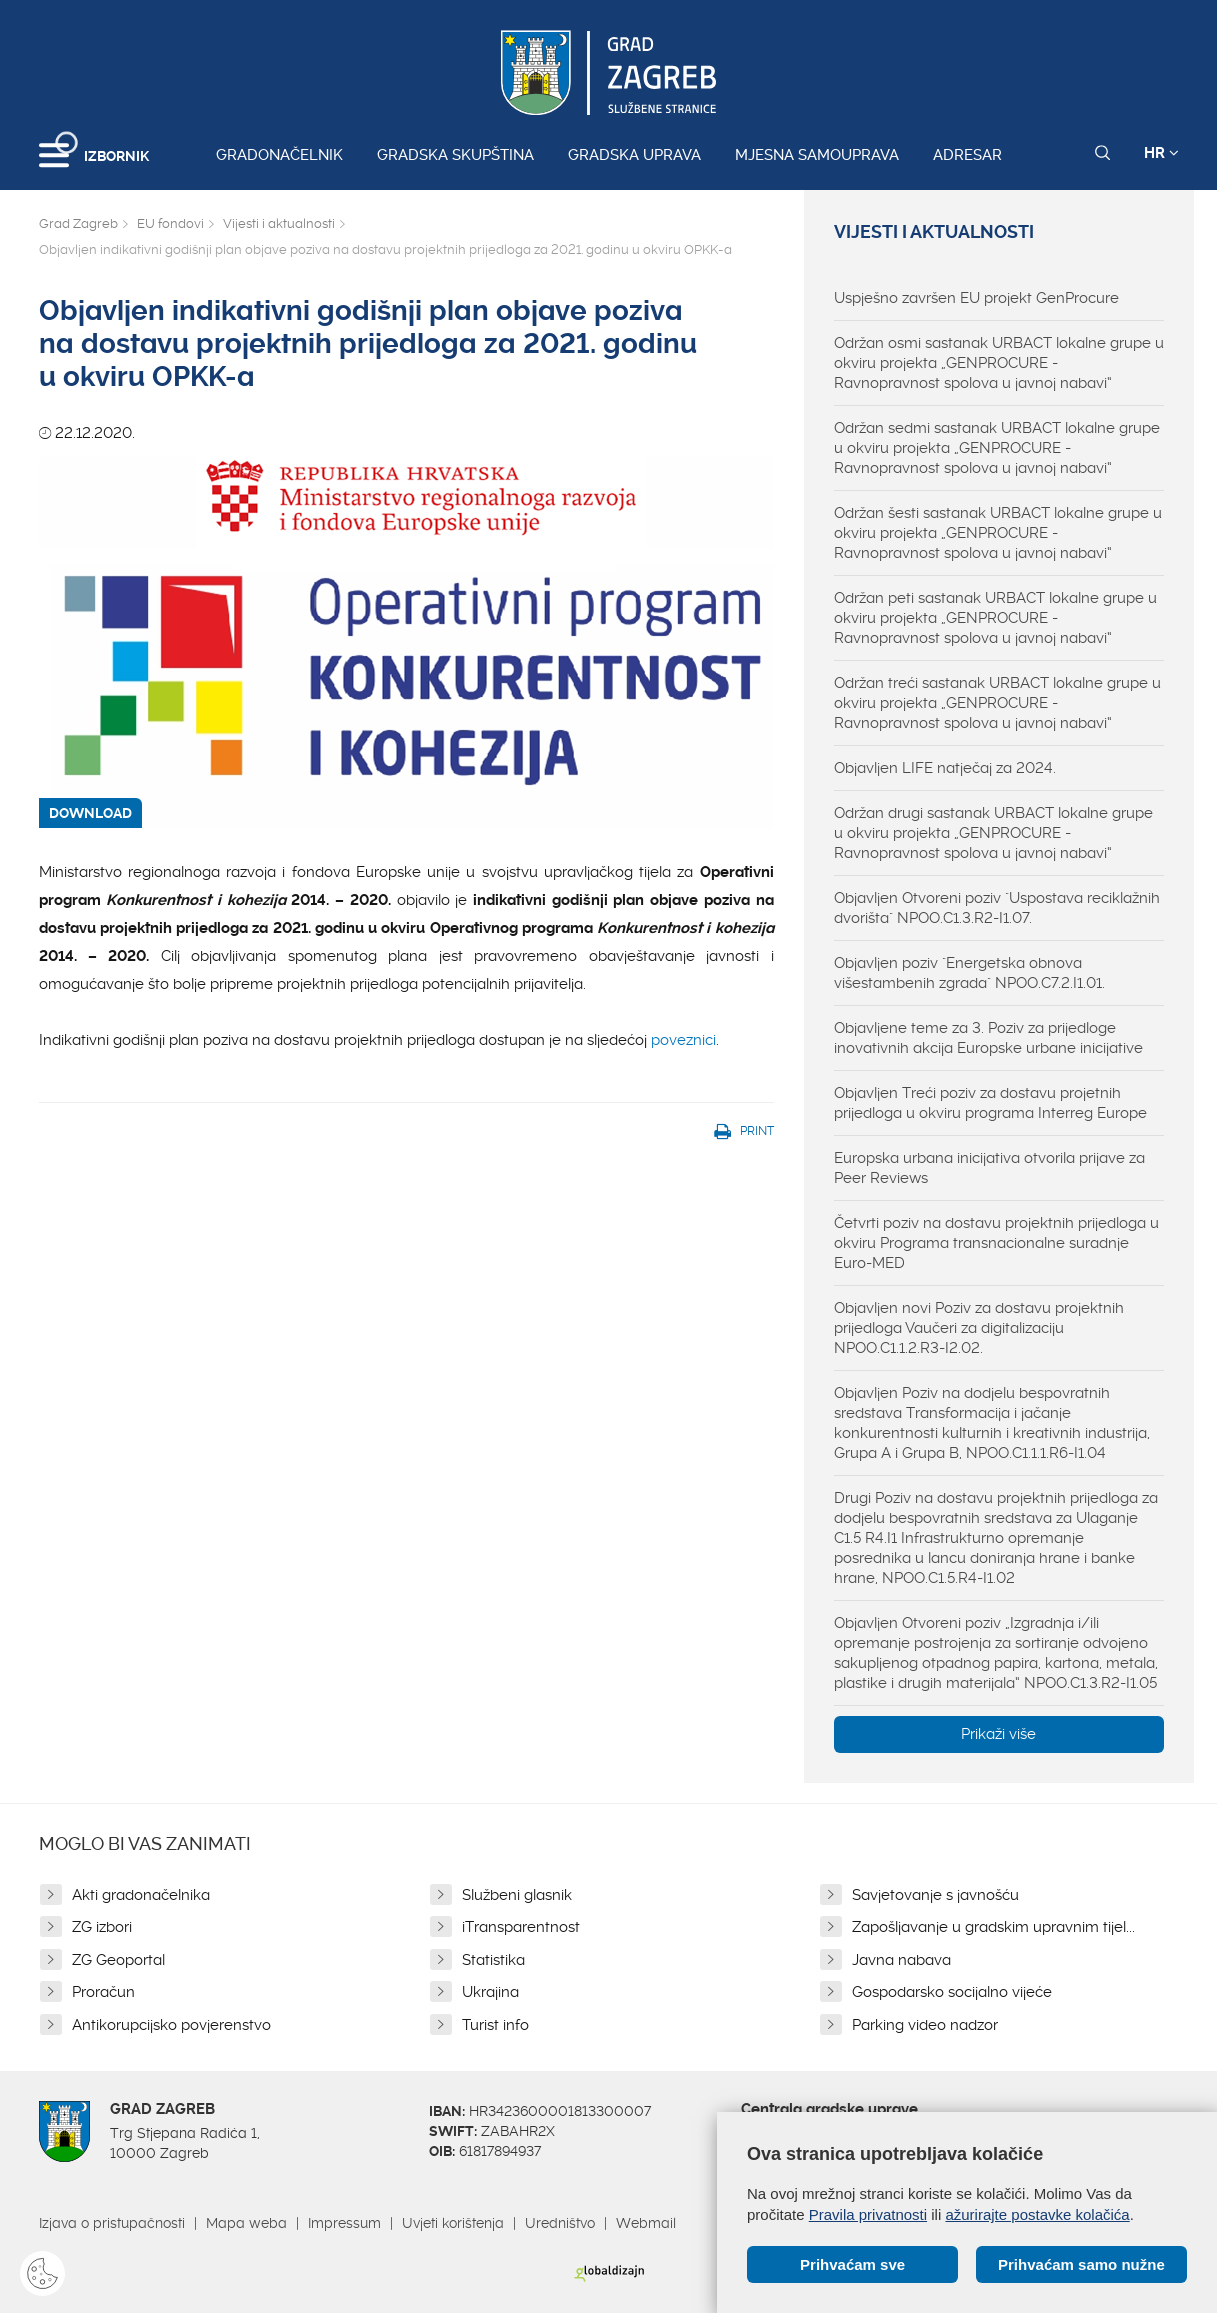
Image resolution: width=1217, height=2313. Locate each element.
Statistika (493, 1960)
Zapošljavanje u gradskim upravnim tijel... (993, 1927)
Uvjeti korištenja (453, 2223)
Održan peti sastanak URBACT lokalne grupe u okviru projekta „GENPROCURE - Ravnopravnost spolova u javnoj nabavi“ (995, 618)
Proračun (103, 1992)
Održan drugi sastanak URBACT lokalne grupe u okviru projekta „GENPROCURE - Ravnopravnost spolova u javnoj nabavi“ (993, 833)
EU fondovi (170, 223)
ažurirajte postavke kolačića (1037, 2214)
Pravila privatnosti (868, 2214)
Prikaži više (998, 1734)
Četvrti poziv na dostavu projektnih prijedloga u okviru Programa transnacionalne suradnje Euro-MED (996, 1243)
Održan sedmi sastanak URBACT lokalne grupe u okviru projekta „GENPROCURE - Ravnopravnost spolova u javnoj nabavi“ (997, 448)
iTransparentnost (521, 1927)
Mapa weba (246, 2223)
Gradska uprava (634, 155)
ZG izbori (102, 1927)
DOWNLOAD (90, 813)
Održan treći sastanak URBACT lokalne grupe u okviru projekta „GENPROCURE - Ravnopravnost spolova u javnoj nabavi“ (997, 703)
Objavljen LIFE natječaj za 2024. (945, 768)
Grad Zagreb (78, 223)
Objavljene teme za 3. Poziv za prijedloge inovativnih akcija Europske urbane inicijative (988, 1038)
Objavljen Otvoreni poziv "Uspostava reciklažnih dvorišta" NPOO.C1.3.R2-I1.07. (997, 908)
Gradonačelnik (279, 155)
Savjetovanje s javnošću (935, 1895)
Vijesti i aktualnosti (279, 223)
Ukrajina (490, 1992)
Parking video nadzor (925, 2025)
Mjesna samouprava (817, 155)
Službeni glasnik (517, 1895)
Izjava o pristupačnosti (112, 2223)
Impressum (344, 2223)
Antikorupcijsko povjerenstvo (171, 2025)
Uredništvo (560, 2223)
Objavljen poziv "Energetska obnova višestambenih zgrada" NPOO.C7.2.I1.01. (969, 973)
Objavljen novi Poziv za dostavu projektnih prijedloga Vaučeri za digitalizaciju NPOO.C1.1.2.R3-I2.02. (979, 1328)
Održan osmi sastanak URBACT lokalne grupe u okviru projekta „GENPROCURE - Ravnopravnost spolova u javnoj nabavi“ (999, 363)
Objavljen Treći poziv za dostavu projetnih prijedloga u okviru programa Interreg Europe (990, 1103)
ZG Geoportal (118, 1960)
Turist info (495, 2025)
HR (1161, 153)
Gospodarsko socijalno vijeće (952, 1992)
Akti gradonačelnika (141, 1895)
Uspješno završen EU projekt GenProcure (976, 298)
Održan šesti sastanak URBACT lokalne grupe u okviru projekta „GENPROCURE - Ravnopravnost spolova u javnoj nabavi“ (998, 533)
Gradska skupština (455, 155)
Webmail (646, 2223)
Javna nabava (901, 1960)
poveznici (683, 1040)
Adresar (967, 155)
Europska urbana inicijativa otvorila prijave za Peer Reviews (989, 1168)
